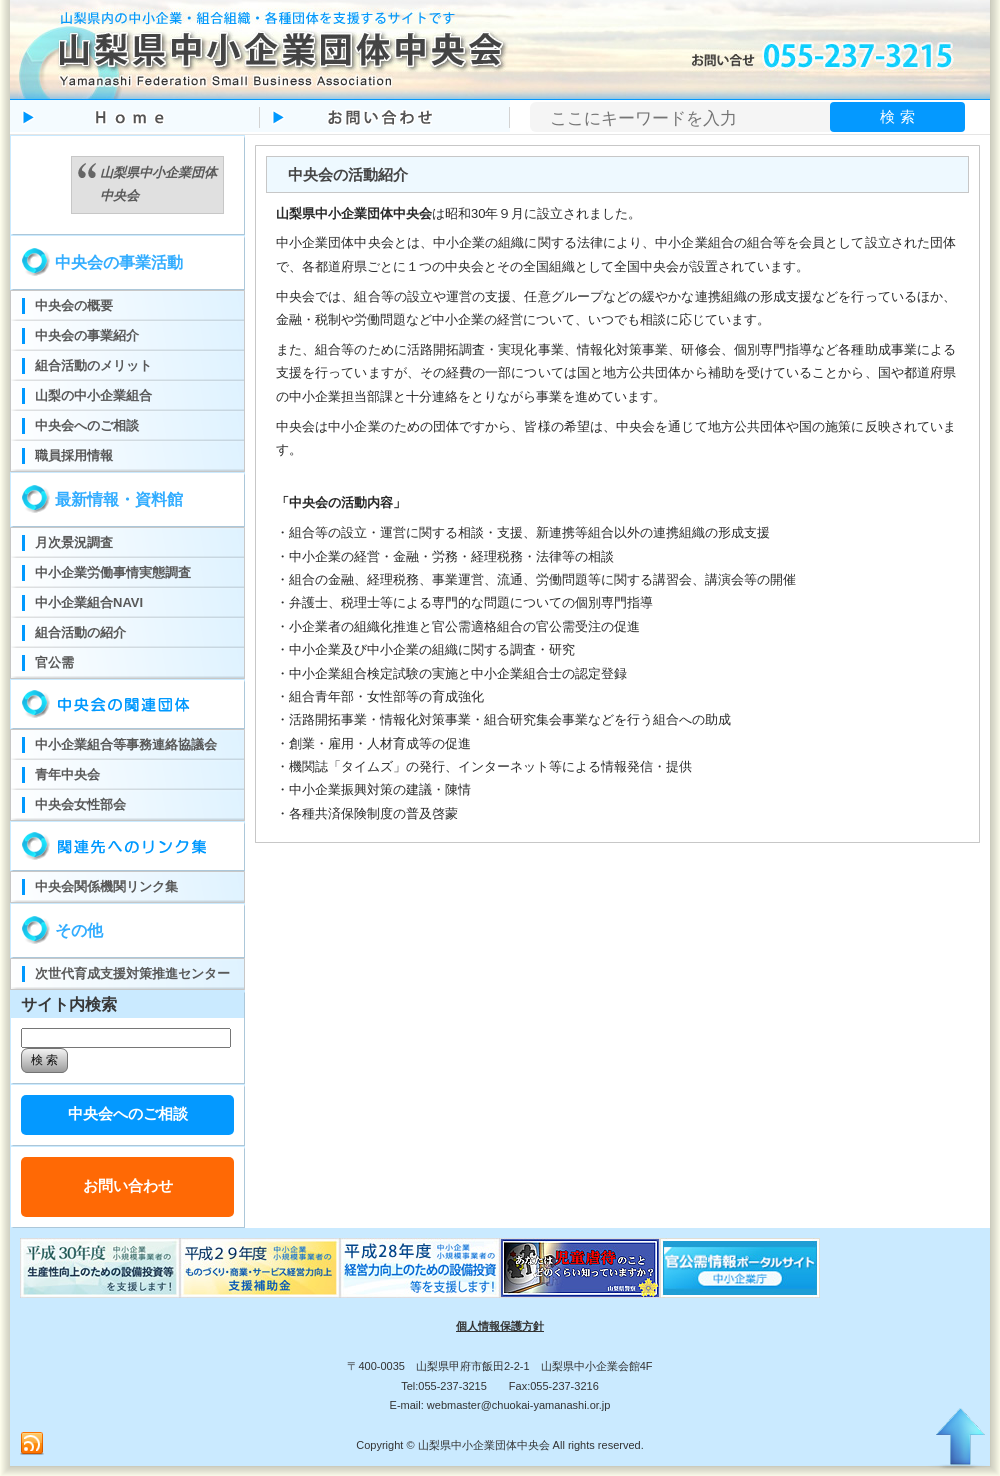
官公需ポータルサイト (740, 1268)
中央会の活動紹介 (348, 174)
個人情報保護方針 (500, 1326)
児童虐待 (580, 1268)
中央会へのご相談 (128, 1113)
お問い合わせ (128, 1185)
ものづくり (100, 1268)
